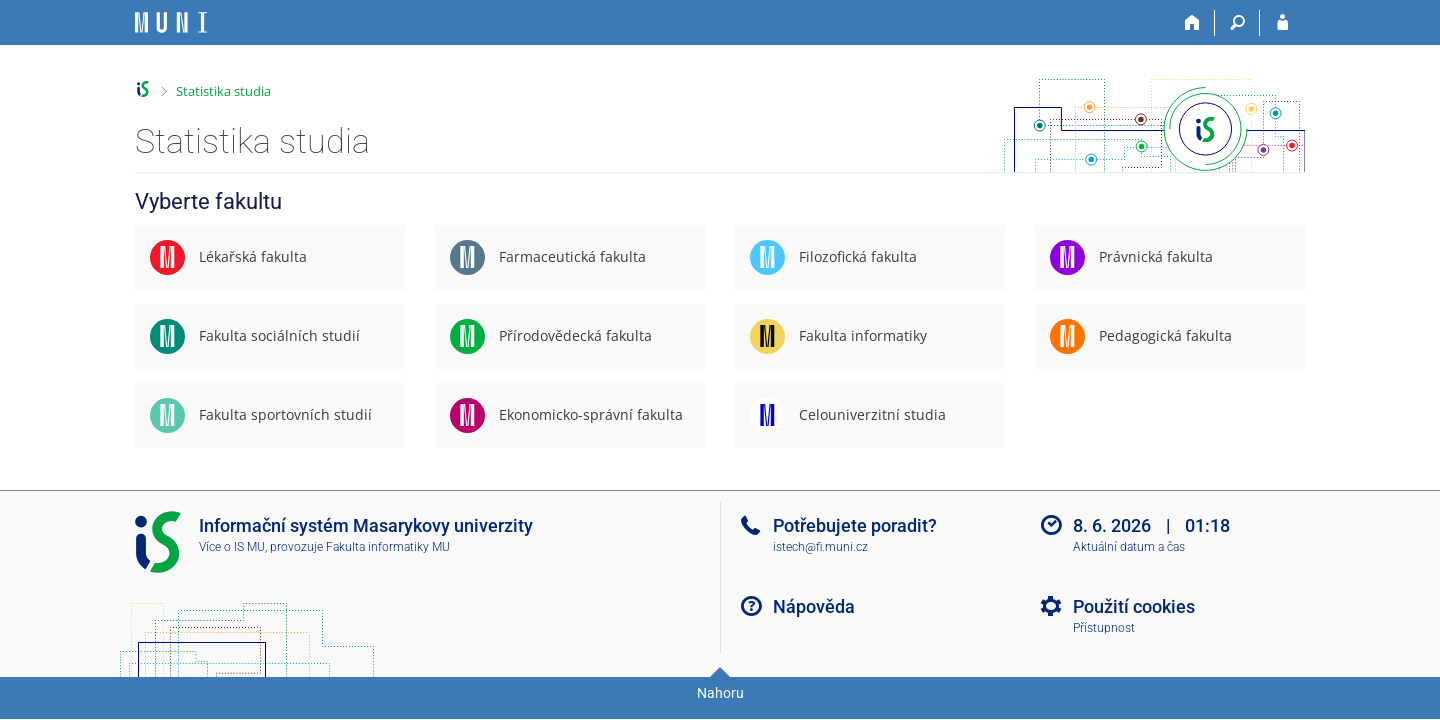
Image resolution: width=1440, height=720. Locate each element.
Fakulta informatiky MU (388, 547)
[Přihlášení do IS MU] (1282, 23)
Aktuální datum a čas (1129, 547)
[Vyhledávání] (1237, 23)
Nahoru (720, 693)
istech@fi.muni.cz (820, 547)
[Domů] (1192, 23)
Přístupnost (1104, 628)
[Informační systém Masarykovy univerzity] (171, 22)
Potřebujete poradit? (855, 525)
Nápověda (814, 606)
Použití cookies (1134, 606)
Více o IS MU (232, 547)
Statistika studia (223, 91)
